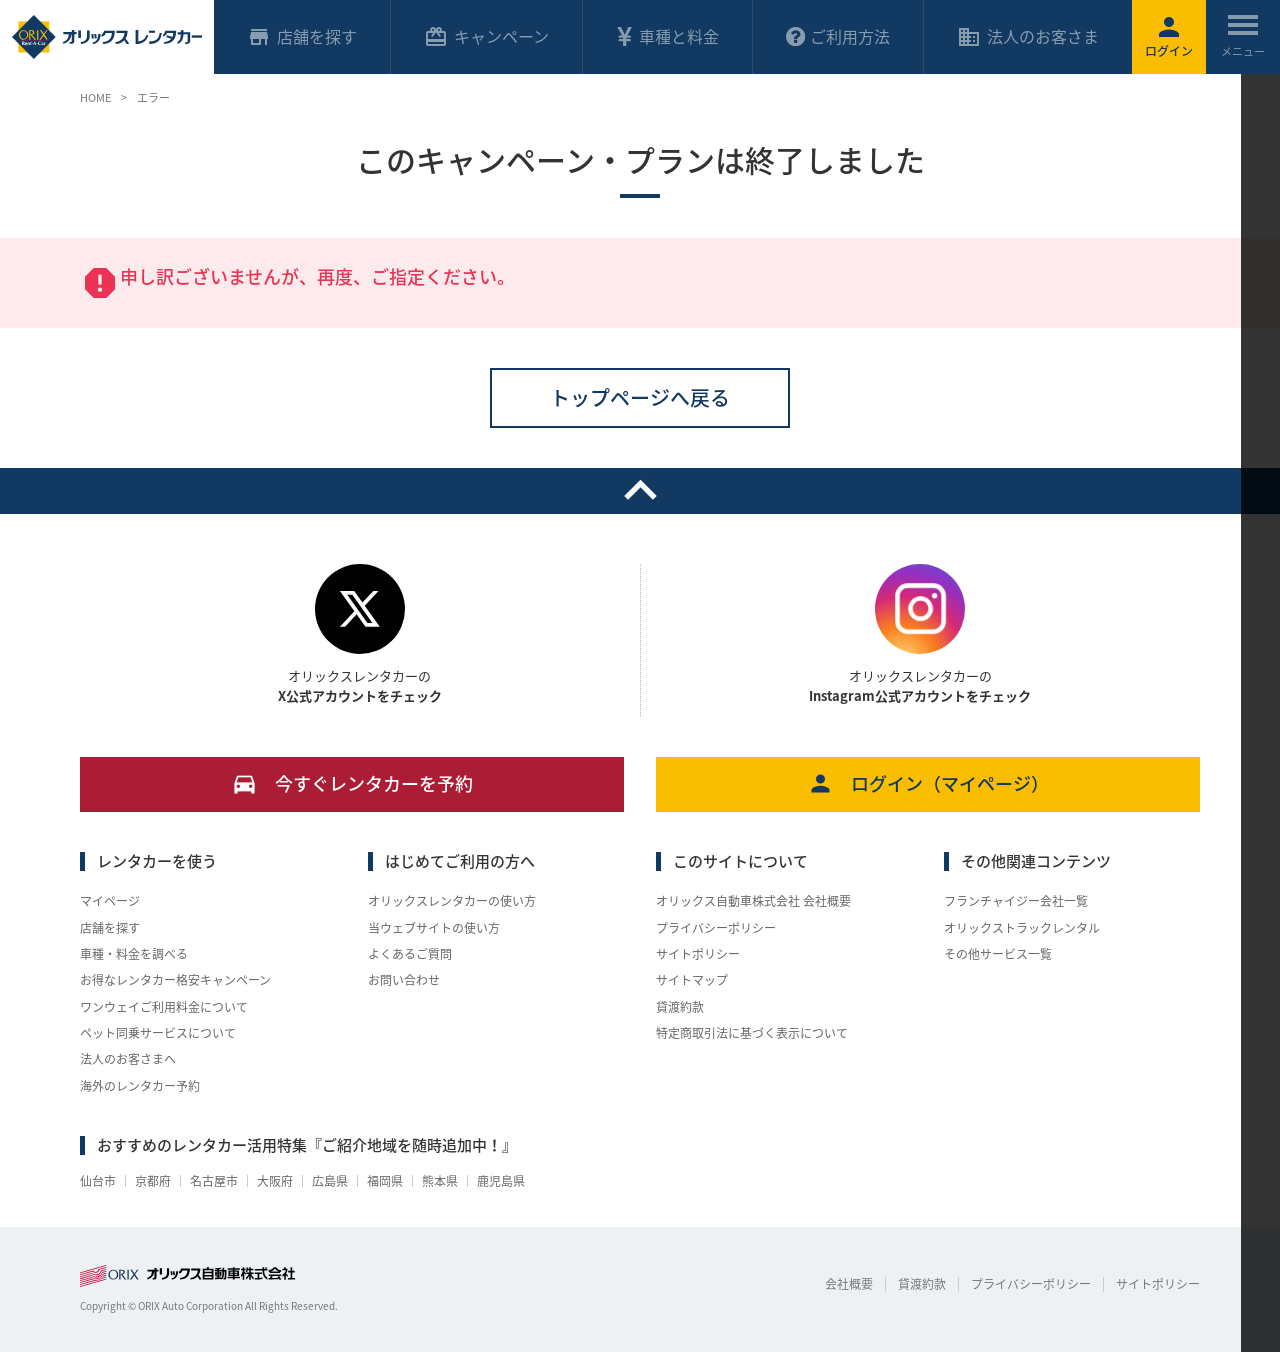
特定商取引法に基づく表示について (752, 1033)
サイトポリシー (698, 954)
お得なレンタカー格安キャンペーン (175, 980)
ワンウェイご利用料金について (164, 1007)
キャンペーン (486, 36)
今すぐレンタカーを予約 (352, 783)
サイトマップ (692, 980)
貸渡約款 (680, 1007)
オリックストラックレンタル (1022, 928)
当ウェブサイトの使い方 (434, 928)
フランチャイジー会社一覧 (1016, 901)
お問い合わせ (404, 980)
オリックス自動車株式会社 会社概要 (753, 901)
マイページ (110, 901)
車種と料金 (667, 36)
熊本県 (440, 1181)
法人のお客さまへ (128, 1059)
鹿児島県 (501, 1181)
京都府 (153, 1181)
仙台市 (98, 1181)
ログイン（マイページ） (928, 783)
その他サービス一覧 (998, 954)
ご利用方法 (838, 36)
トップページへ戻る (640, 397)
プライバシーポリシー (716, 928)
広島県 (330, 1181)
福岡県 (385, 1181)
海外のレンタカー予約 (140, 1086)
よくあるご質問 (410, 954)
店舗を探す (110, 928)
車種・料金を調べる (134, 954)
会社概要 (849, 1284)
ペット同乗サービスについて (158, 1033)
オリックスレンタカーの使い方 (452, 901)
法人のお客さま (1028, 36)
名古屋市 (214, 1181)
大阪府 (275, 1181)
